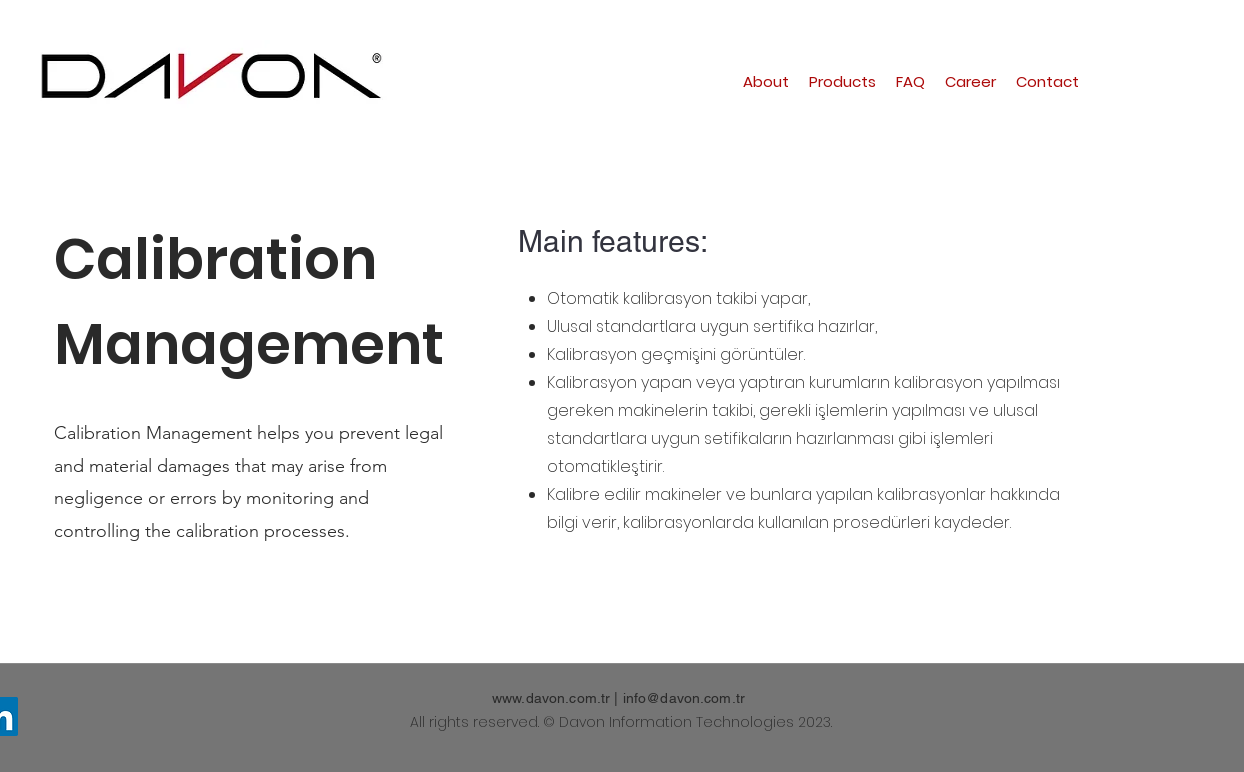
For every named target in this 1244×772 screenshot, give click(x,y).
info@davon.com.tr (684, 698)
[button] (842, 82)
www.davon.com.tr (551, 698)
